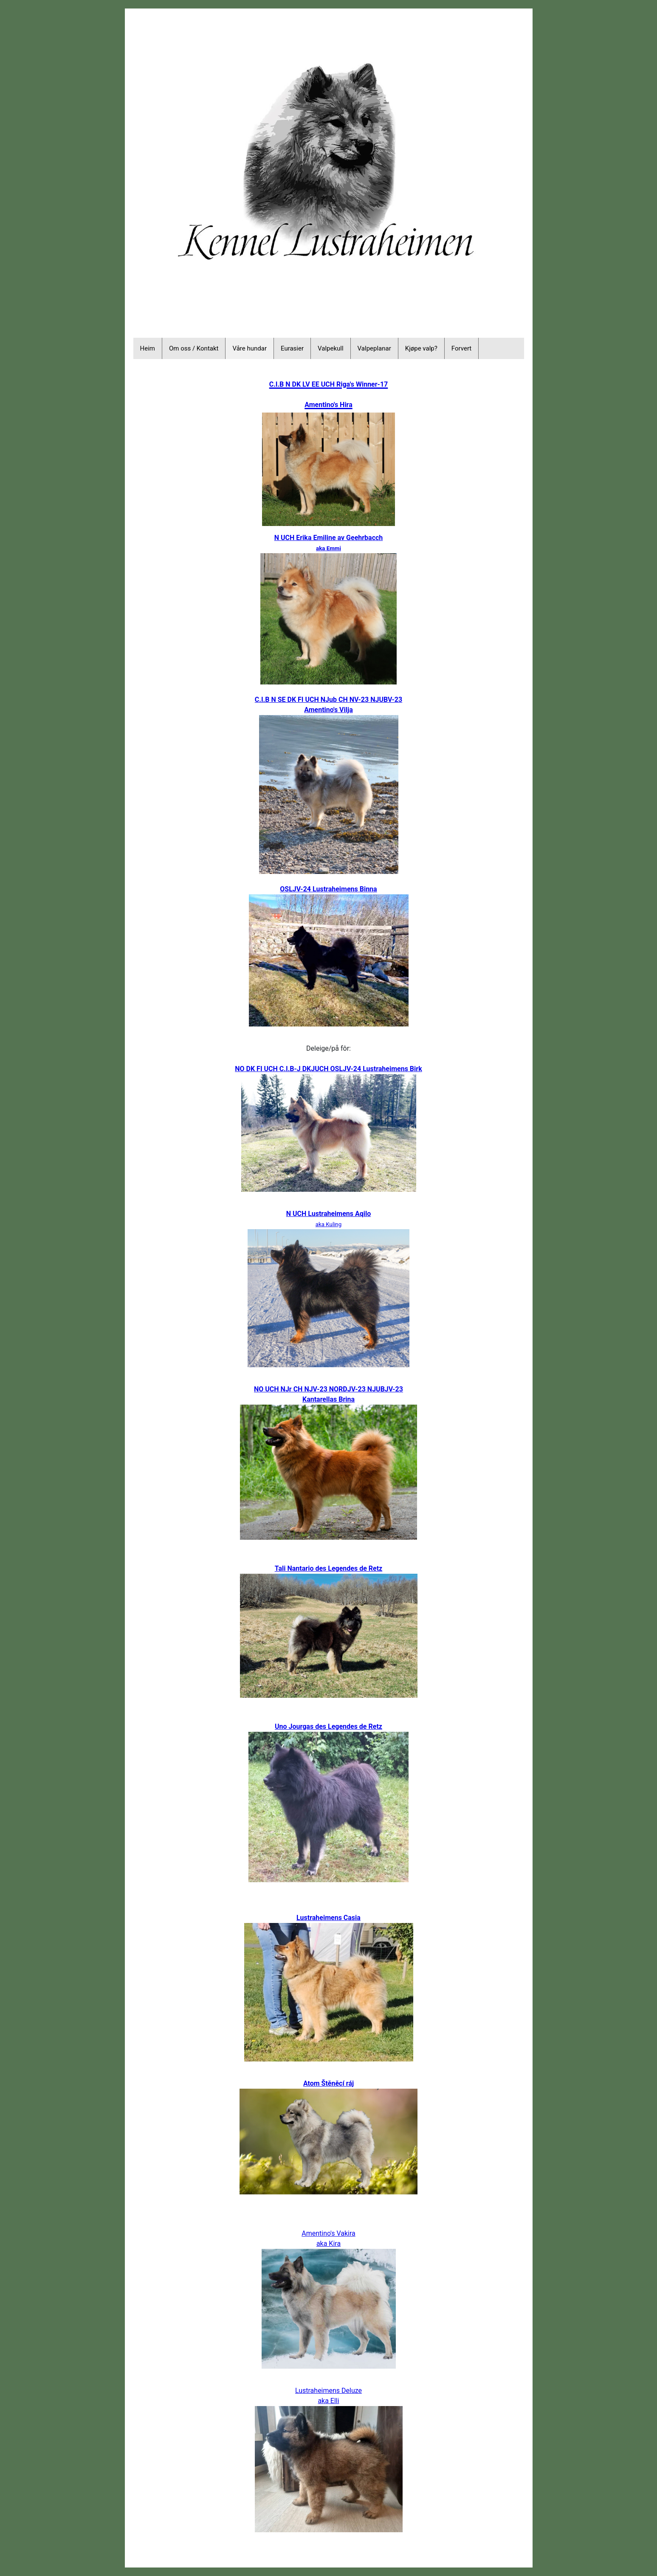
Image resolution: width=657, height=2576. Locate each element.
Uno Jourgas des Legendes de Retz (328, 1726)
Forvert (461, 348)
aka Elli (328, 2401)
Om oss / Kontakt (194, 348)
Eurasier (292, 348)
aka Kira (328, 2244)
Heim (147, 348)
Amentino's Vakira (328, 2233)
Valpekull (331, 348)
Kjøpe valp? (421, 348)
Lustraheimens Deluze (328, 2391)
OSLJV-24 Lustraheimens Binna (328, 889)
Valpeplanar (374, 348)
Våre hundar (249, 348)
